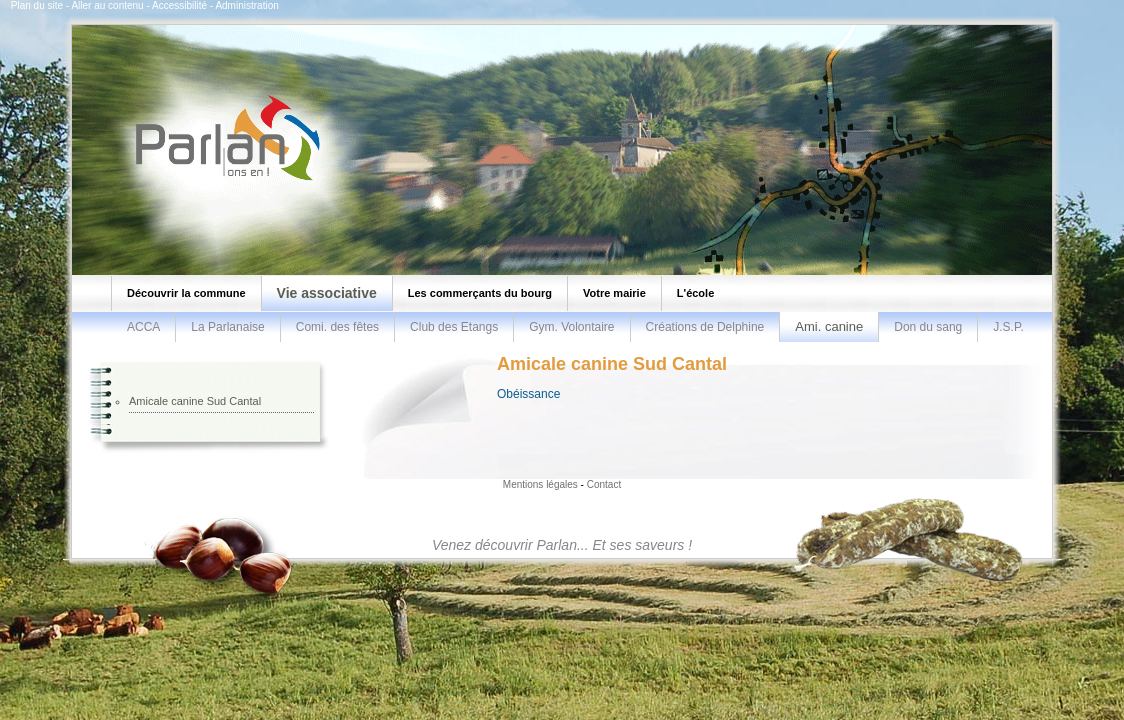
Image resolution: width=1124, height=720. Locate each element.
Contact (604, 484)
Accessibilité (179, 5)
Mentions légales (540, 484)
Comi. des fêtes (337, 327)
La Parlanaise (227, 327)
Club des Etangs (454, 327)
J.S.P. (1008, 327)
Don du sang (928, 327)
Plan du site (37, 5)
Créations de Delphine (705, 327)
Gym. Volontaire (571, 327)
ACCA (143, 327)
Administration (246, 5)
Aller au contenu (107, 5)
